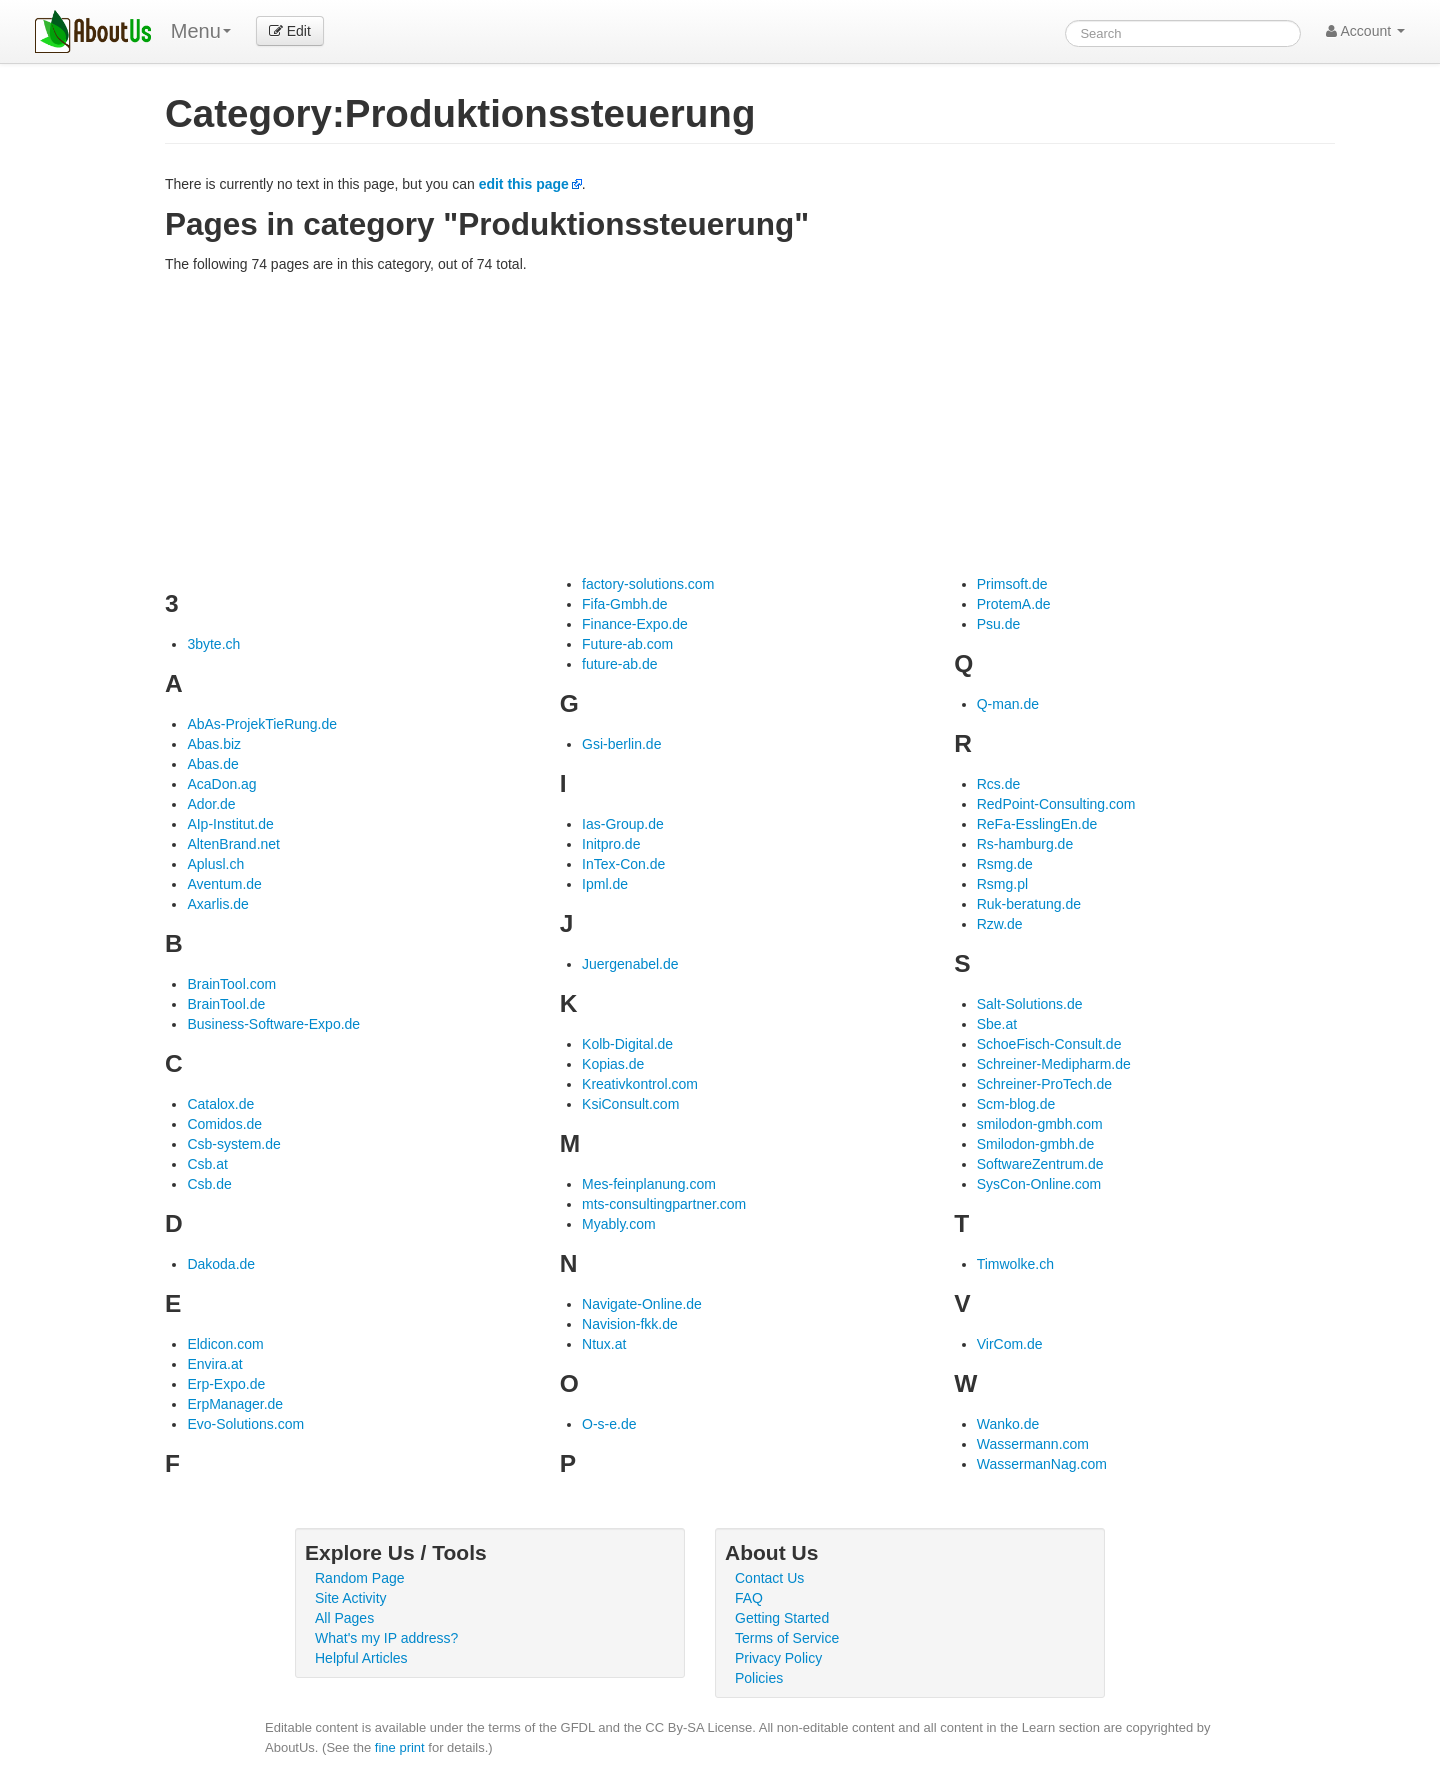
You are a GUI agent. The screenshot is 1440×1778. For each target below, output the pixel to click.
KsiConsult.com (630, 1104)
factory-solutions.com (648, 584)
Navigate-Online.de (642, 1304)
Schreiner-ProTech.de (1044, 1084)
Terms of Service (787, 1638)
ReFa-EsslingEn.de (1037, 824)
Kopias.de (613, 1064)
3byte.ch (213, 644)
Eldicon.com (225, 1344)
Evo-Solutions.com (245, 1424)
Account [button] (1365, 31)
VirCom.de (1010, 1344)
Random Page (360, 1578)
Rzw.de (1000, 924)
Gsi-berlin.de (621, 744)
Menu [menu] (201, 31)
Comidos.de (224, 1124)
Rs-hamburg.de (1025, 844)
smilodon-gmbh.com (1040, 1124)
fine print (400, 1747)
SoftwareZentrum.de (1040, 1164)
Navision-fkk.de (630, 1324)
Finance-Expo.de (635, 624)
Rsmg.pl (1002, 884)
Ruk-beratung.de (1029, 904)
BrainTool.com (231, 984)
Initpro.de (611, 844)
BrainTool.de (226, 1004)
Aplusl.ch (215, 864)
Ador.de (211, 804)
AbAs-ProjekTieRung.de (262, 724)
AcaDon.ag (221, 784)
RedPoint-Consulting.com (1056, 804)
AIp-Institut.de (230, 824)
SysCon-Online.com (1039, 1184)
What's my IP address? (386, 1638)
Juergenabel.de (630, 964)
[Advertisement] (750, 424)
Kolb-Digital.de (627, 1044)
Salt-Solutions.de (1030, 1004)
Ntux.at (604, 1344)
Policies (759, 1678)
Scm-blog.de (1016, 1104)
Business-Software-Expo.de (273, 1024)
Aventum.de (224, 884)
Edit (290, 31)
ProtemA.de (1014, 604)
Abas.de (212, 764)
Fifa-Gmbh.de (625, 604)
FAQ (749, 1598)
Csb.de (209, 1184)
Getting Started (782, 1618)
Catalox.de (220, 1104)
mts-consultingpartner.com (664, 1204)
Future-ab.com (627, 644)
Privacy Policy (778, 1658)
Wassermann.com (1033, 1444)
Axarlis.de (217, 904)
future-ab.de (620, 664)
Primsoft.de (1012, 584)
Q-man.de (1008, 704)
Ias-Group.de (623, 824)
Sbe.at (997, 1024)
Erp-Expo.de (226, 1384)
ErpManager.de (235, 1404)
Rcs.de (999, 784)
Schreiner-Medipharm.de (1054, 1064)
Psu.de (999, 624)
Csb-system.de (233, 1144)
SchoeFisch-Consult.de (1049, 1044)
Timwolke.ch (1015, 1264)
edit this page (524, 184)
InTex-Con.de (623, 864)
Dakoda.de (221, 1264)
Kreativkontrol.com (640, 1084)
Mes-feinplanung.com (649, 1184)
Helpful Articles (361, 1658)
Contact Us (769, 1578)
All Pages (344, 1618)
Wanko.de (1008, 1424)
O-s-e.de (609, 1424)
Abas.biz (214, 744)
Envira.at (214, 1364)
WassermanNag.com (1042, 1464)
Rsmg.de (1005, 864)
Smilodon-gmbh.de (1036, 1144)
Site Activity (351, 1598)
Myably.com (619, 1224)
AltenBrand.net (233, 844)
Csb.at (207, 1164)
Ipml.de (605, 884)
